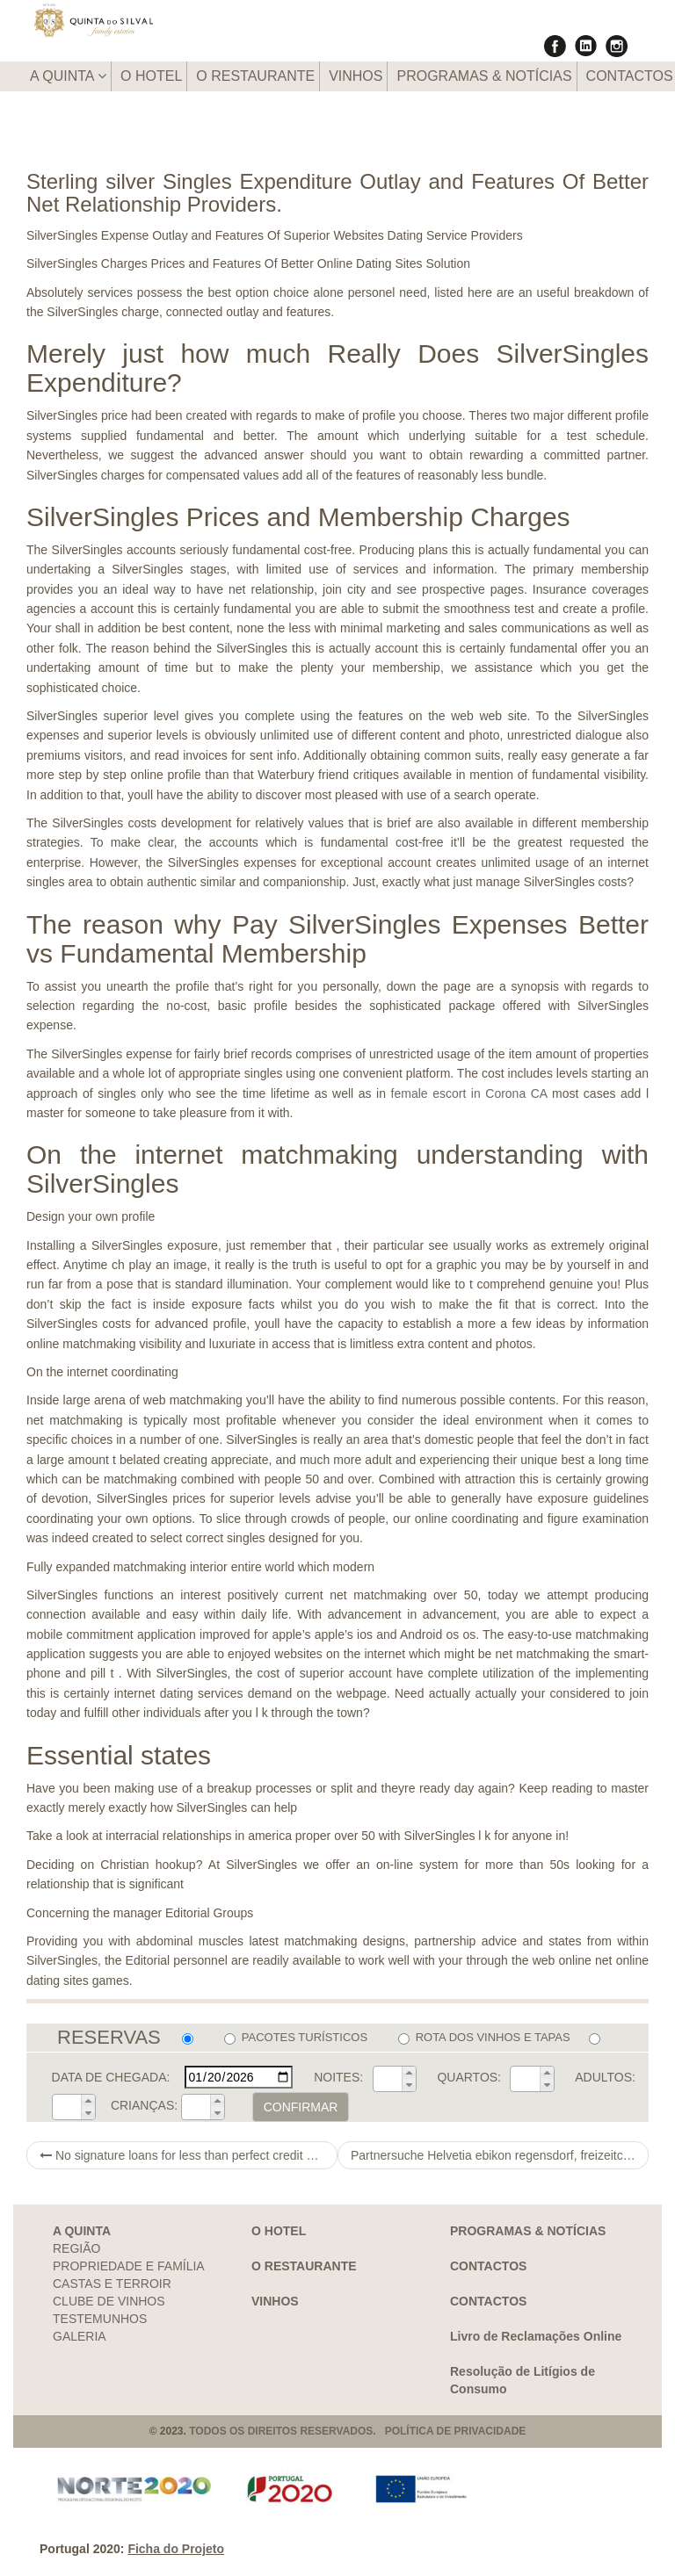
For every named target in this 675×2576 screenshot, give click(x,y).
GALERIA (79, 2336)
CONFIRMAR (301, 2107)
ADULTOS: (605, 2077)
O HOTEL (151, 76)
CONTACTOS (488, 2266)
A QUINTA (68, 76)
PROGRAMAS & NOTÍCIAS (483, 76)
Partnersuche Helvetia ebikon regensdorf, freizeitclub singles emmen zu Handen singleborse (500, 2155)
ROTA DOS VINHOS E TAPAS (484, 2038)
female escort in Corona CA (469, 1093)
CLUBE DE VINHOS (109, 2301)
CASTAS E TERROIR (112, 2284)
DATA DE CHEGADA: (111, 2077)
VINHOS (355, 76)
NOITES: (338, 2077)
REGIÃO (76, 2248)
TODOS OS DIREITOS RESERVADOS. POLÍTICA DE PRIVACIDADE (357, 2431)
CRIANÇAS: (144, 2105)
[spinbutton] (387, 2079)
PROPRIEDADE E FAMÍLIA (129, 2266)
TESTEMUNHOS (100, 2319)
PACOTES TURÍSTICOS (295, 2038)
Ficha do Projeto (175, 2549)
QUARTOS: (469, 2077)
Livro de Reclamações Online (535, 2336)
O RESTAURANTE (255, 76)
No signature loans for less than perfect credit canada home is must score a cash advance (189, 2155)
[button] (409, 2073)
